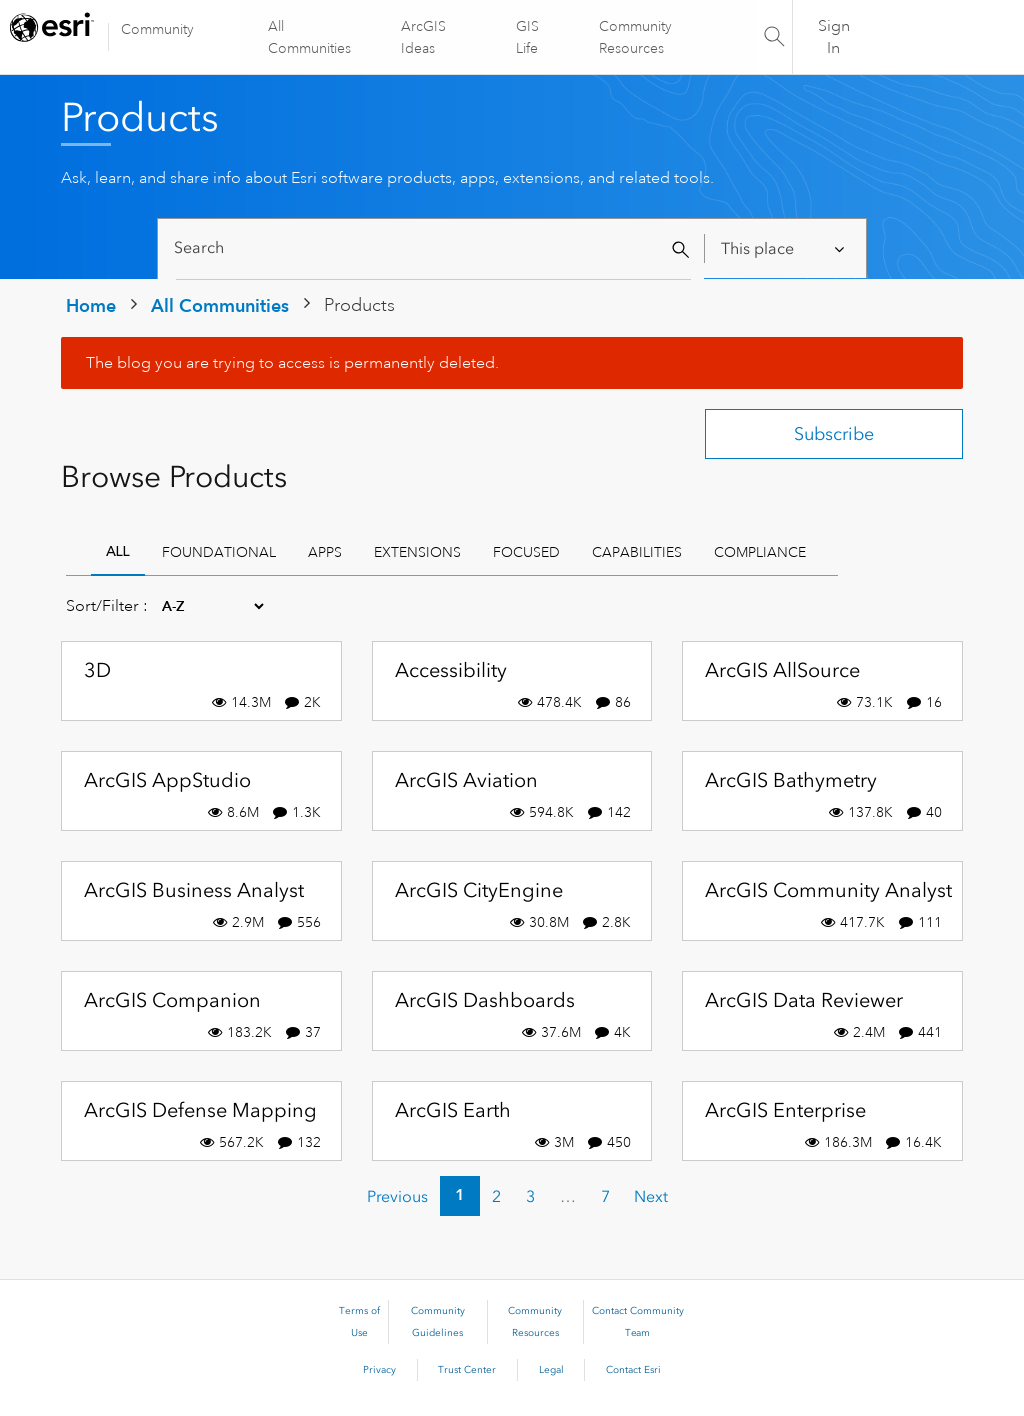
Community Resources (634, 37)
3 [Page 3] (530, 1196)
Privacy (379, 1370)
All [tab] (118, 551)
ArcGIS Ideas (424, 37)
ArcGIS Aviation (466, 780)
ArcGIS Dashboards (485, 1000)
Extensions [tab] (417, 552)
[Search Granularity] (784, 248)
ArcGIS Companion (172, 1000)
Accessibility (451, 670)
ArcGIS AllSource (782, 670)
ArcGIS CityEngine (479, 890)
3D (97, 670)
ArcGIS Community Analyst (828, 890)
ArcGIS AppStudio (167, 780)
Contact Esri (633, 1370)
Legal (551, 1370)
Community (157, 29)
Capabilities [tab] (637, 552)
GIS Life (527, 37)
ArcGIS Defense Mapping (200, 1110)
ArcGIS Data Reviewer (804, 1000)
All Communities (310, 37)
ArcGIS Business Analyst (194, 890)
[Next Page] (651, 1196)
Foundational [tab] (219, 552)
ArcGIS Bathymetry (791, 780)
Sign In (834, 37)
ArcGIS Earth (453, 1110)
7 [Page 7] (605, 1196)
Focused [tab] (526, 552)
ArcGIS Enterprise (785, 1110)
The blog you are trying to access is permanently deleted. (292, 363)
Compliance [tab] (760, 552)
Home (91, 305)
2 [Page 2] (496, 1196)
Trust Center (467, 1370)
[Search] (433, 248)
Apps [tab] (325, 552)
